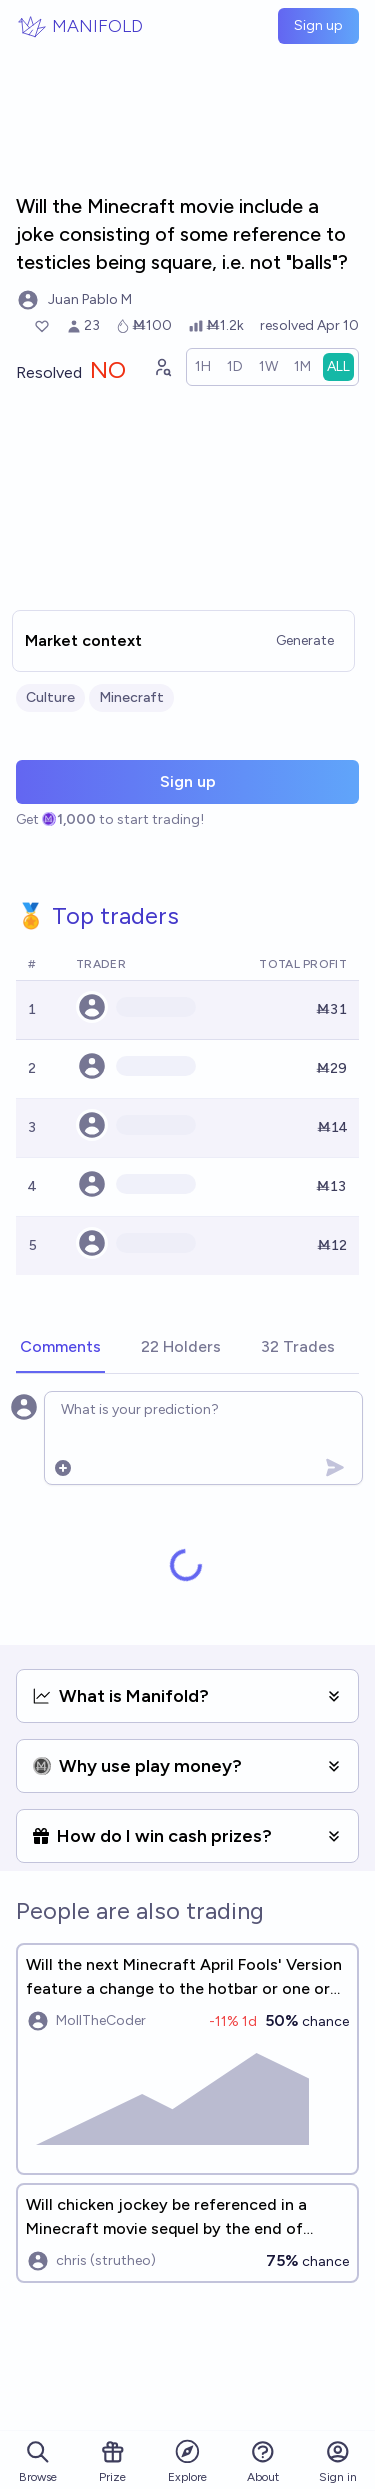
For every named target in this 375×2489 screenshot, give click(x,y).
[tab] (60, 1348)
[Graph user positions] (162, 367)
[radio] (203, 367)
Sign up (318, 25)
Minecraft (131, 697)
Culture (50, 697)
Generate (305, 640)
